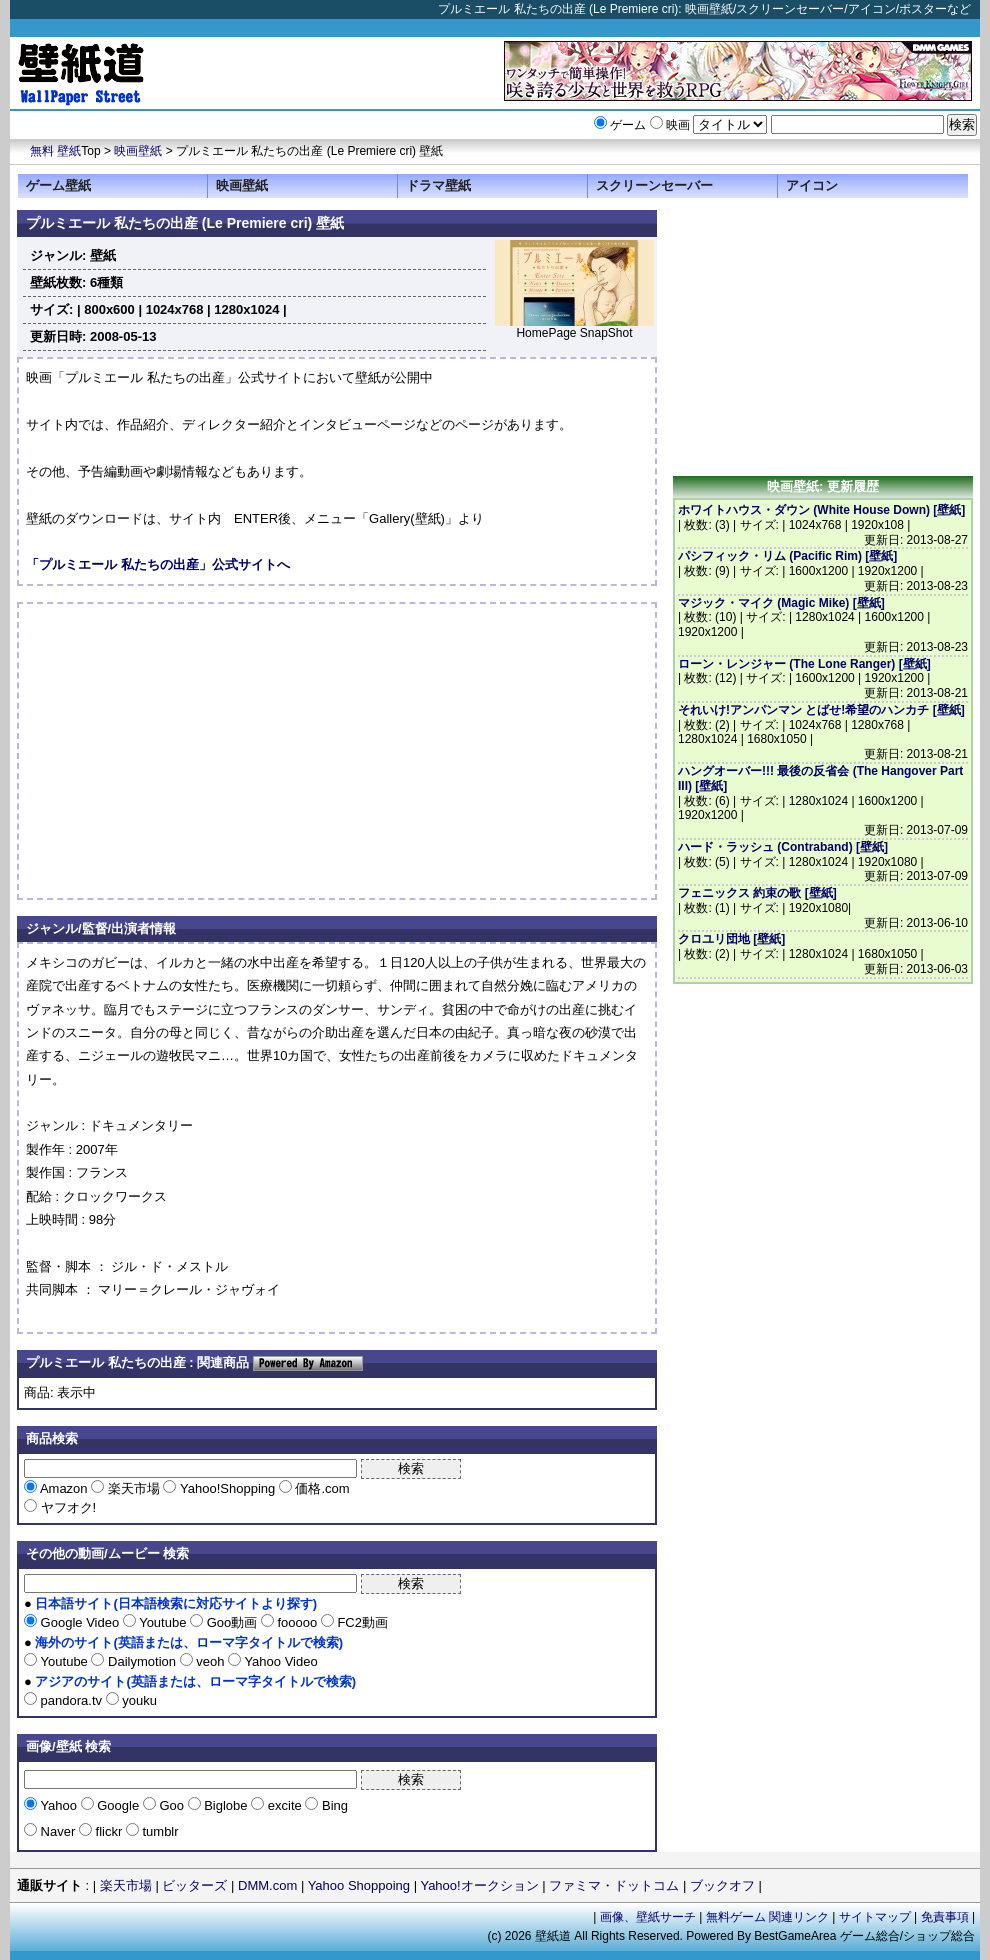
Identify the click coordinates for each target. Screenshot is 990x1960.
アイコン (812, 185)
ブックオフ (722, 1885)
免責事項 (945, 1917)
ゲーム (628, 125)
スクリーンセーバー (654, 185)
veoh (210, 1661)
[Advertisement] (194, 751)
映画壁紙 (138, 151)
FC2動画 (361, 1622)
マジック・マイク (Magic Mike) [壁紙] (781, 603)
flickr (109, 1831)
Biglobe (226, 1805)
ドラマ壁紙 (438, 185)
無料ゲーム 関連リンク (767, 1917)
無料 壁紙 (55, 151)
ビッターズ (194, 1885)
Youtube (163, 1622)
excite (284, 1805)
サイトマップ (875, 1917)
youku (138, 1700)
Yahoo (59, 1805)
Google (118, 1805)
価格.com (321, 1488)
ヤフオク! (66, 1507)
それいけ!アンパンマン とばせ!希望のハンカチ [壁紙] (821, 710)
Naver (58, 1831)
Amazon (64, 1488)
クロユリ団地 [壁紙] (731, 939)
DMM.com (267, 1885)
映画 (678, 125)
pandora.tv (71, 1700)
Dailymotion (141, 1661)
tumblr (159, 1831)
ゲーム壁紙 (58, 185)
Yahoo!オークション (479, 1885)
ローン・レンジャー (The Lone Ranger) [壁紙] (804, 664)
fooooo (297, 1622)
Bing (333, 1805)
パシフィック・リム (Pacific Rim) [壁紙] (787, 556)
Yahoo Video (279, 1661)
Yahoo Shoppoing (359, 1885)
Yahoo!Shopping (227, 1488)
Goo (172, 1805)
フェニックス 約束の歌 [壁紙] (757, 893)
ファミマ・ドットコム (614, 1885)
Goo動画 (232, 1622)
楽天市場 (133, 1488)
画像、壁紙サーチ (648, 1917)
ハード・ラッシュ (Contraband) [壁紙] (783, 847)
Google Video (80, 1622)
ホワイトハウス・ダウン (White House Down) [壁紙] (821, 510)
